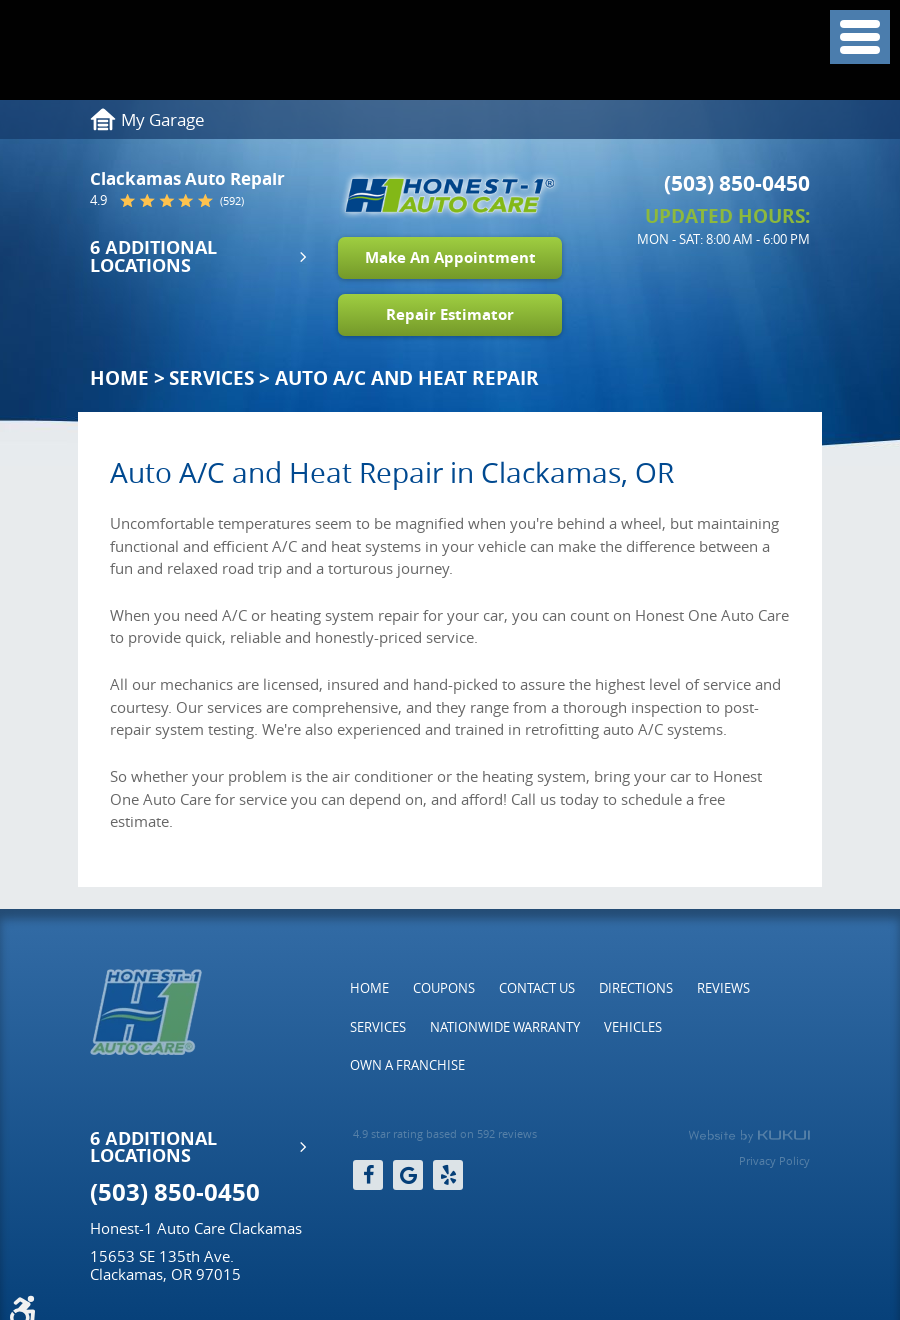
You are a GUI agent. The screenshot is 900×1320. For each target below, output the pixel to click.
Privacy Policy (774, 1160)
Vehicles (633, 1027)
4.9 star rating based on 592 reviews (445, 1134)
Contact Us (537, 988)
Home (119, 378)
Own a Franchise (407, 1065)
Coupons (444, 988)
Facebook (368, 1175)
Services (211, 378)
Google (408, 1175)
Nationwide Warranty (505, 1027)
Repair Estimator (450, 314)
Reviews (723, 988)
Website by (749, 1136)
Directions (636, 988)
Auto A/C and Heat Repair (407, 378)
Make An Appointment (450, 257)
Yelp (448, 1175)
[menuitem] (369, 988)
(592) (232, 200)
